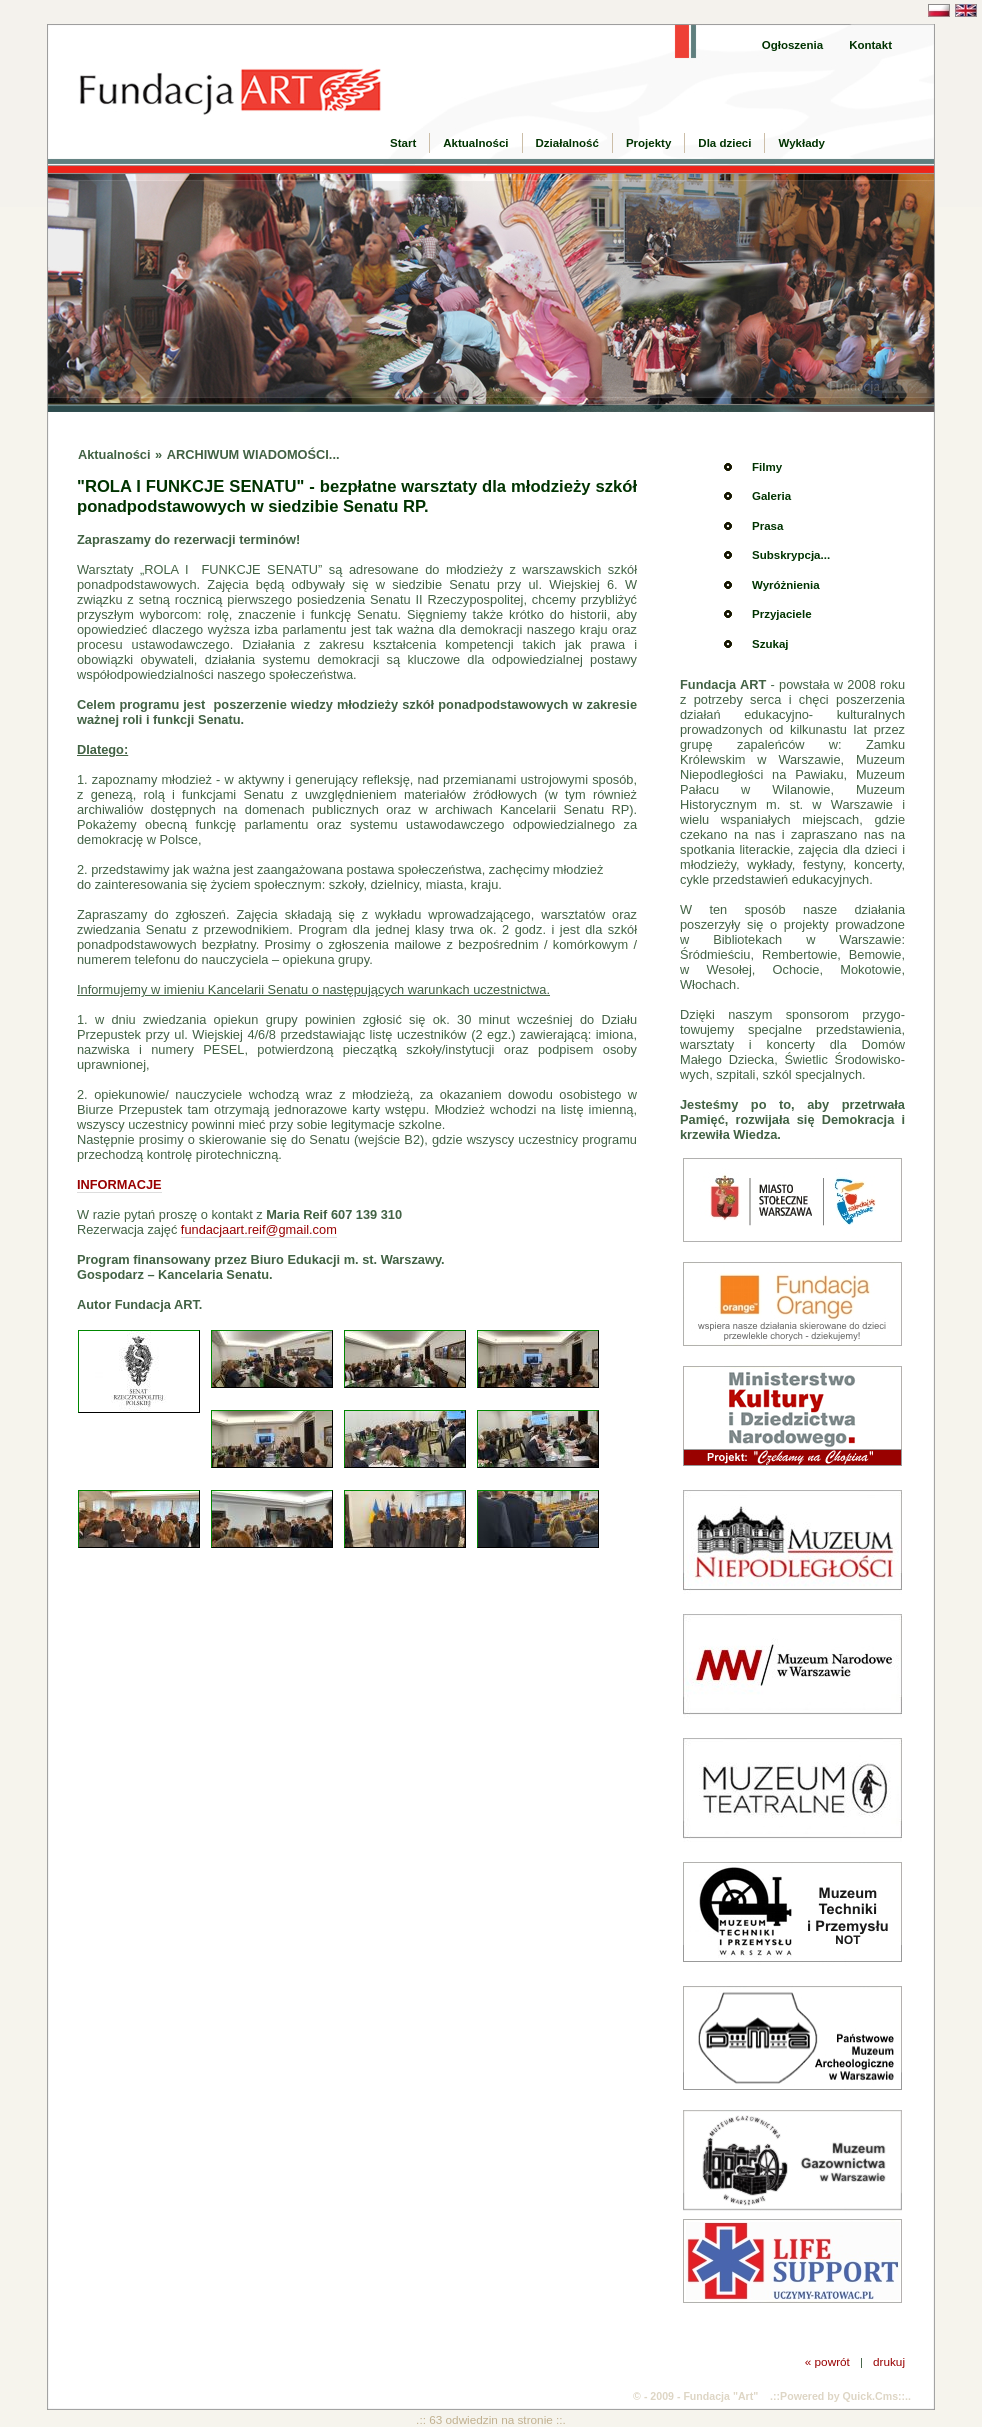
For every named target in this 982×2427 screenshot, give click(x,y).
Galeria (771, 496)
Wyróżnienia (786, 585)
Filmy (767, 467)
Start (403, 143)
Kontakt (870, 45)
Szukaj (770, 644)
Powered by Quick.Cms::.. (845, 2396)
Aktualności (475, 143)
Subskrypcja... (791, 555)
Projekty (648, 143)
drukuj (889, 2361)
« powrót (827, 2361)
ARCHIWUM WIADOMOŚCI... (253, 454)
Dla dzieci (724, 143)
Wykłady (801, 143)
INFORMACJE (119, 1184)
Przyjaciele (782, 614)
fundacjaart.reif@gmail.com (259, 1229)
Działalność (567, 143)
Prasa (767, 526)
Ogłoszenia (792, 45)
